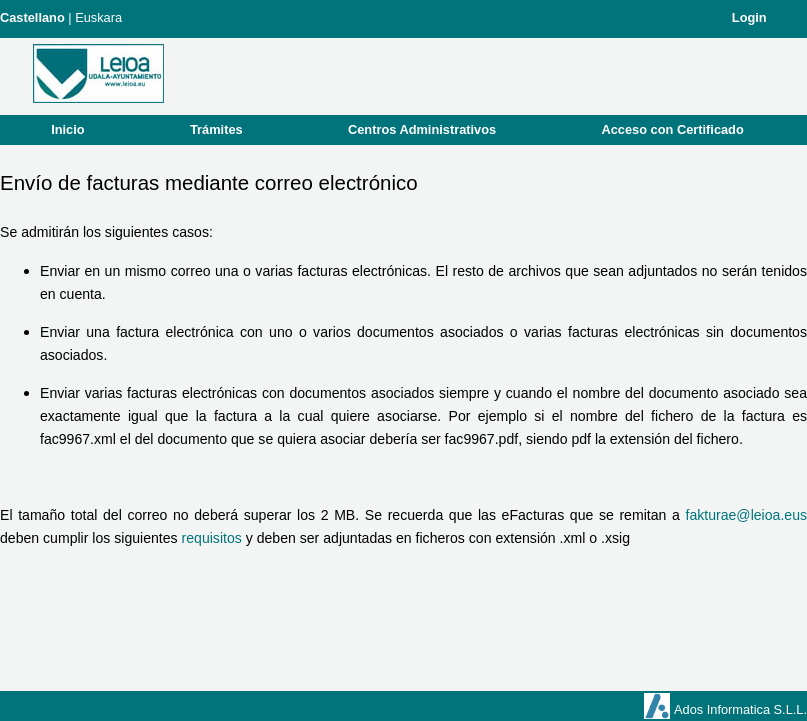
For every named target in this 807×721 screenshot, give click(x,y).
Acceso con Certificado (673, 129)
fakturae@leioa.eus (746, 515)
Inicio (67, 129)
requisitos (212, 538)
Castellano (32, 17)
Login (749, 17)
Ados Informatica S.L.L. (740, 709)
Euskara (98, 17)
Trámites (216, 129)
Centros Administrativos (422, 129)
